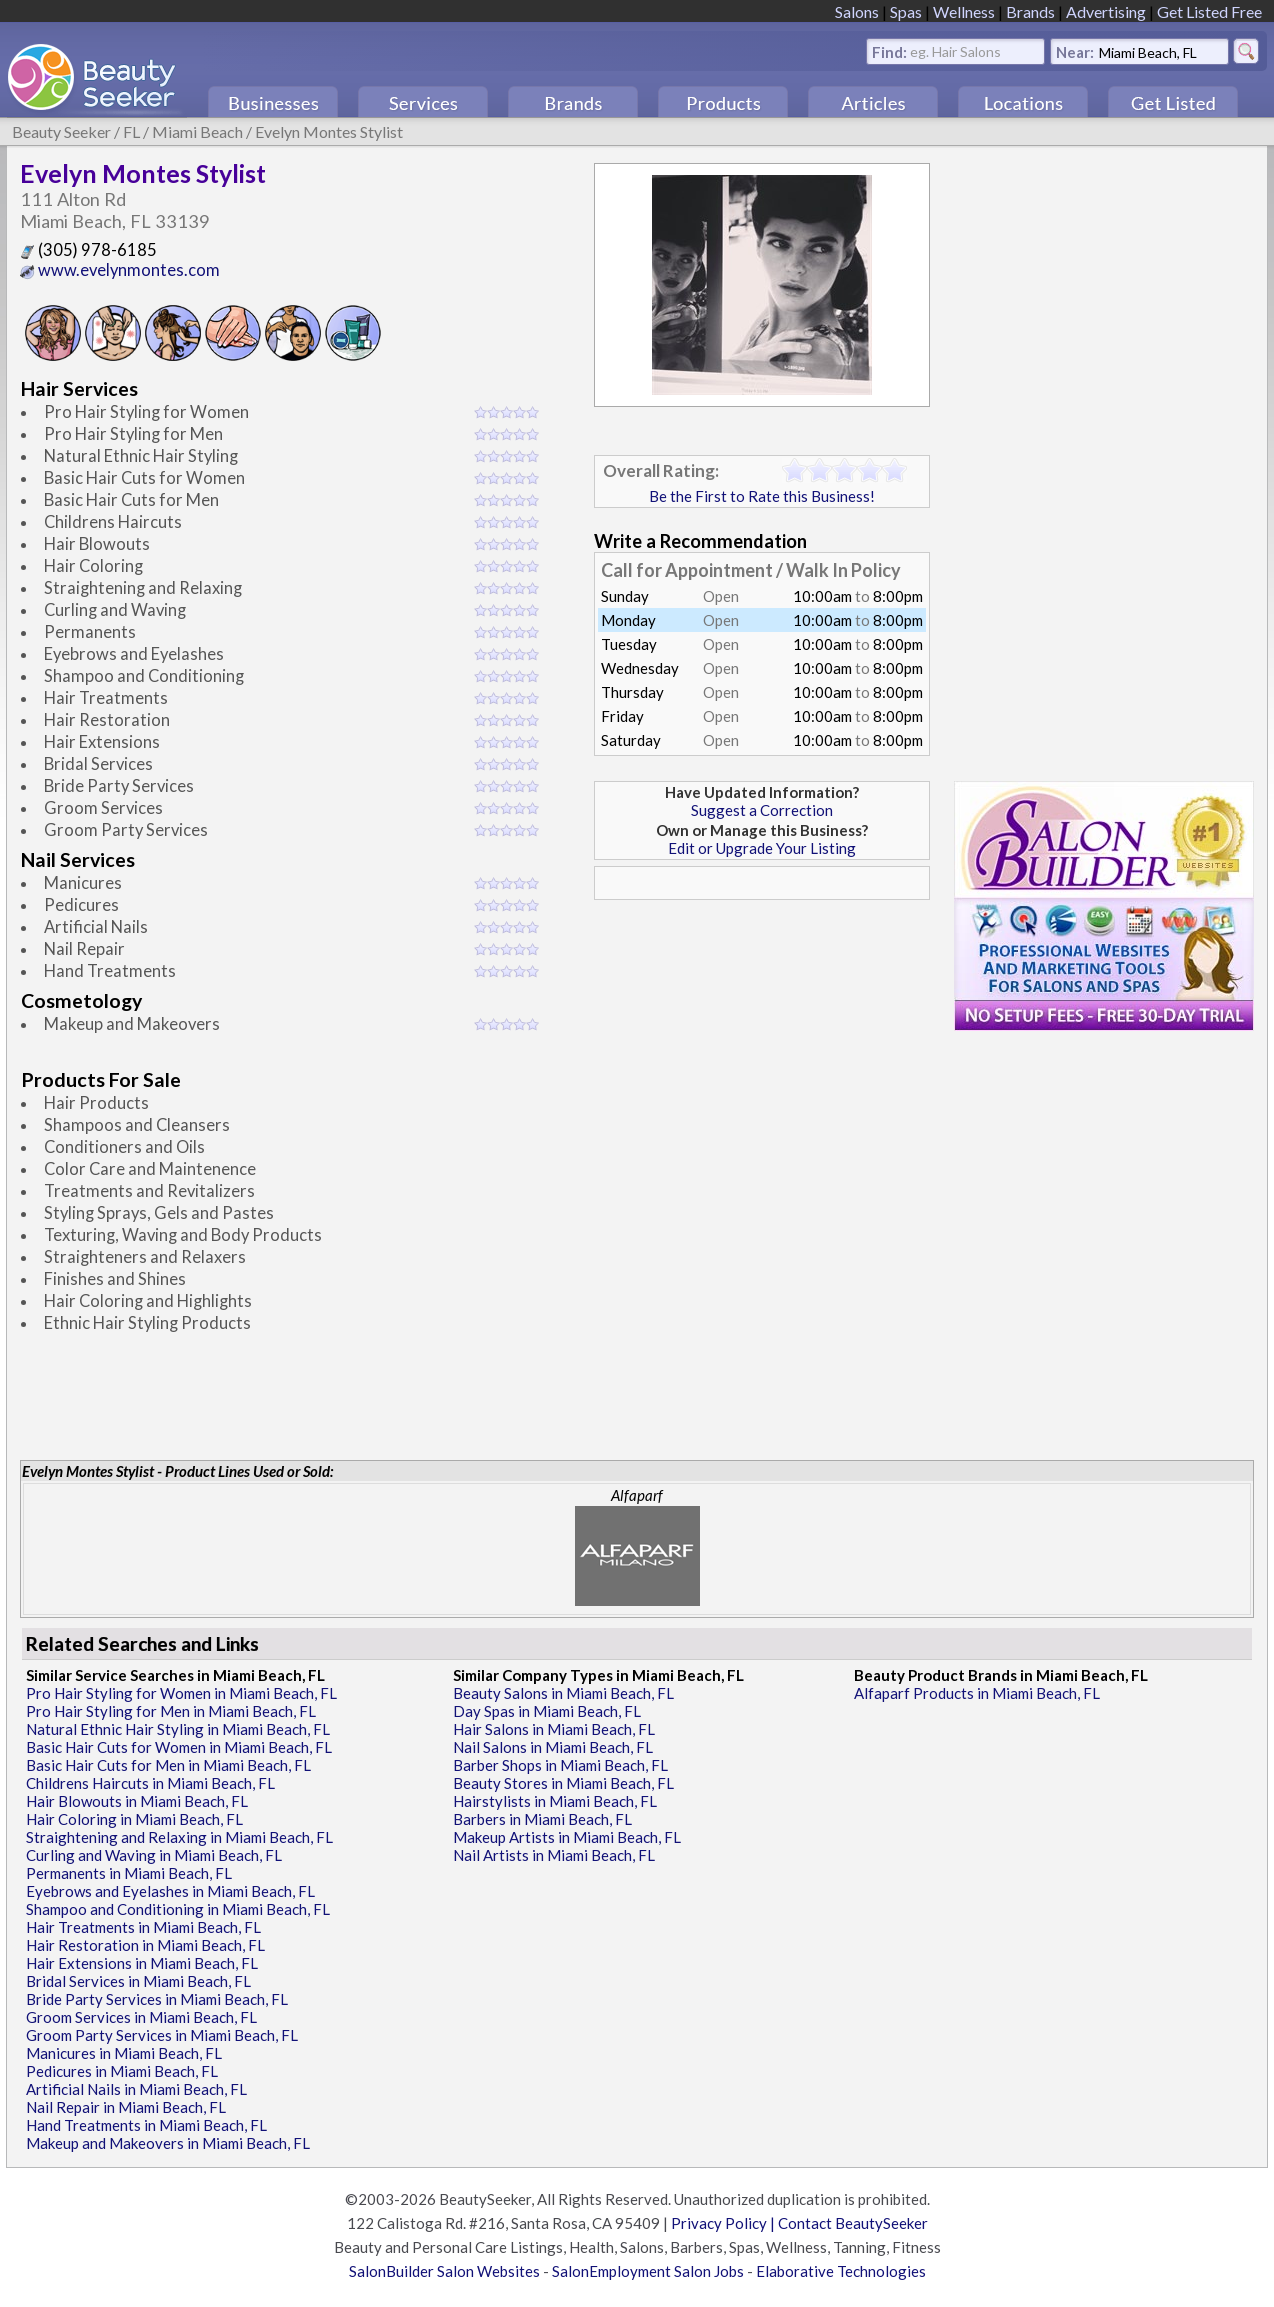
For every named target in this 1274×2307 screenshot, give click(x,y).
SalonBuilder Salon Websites (444, 2271)
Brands (1030, 11)
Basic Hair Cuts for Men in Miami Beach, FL (168, 1765)
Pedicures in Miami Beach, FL (122, 2071)
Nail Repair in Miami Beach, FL (126, 2107)
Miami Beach (197, 131)
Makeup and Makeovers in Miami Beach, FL (168, 2143)
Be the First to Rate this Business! (762, 496)
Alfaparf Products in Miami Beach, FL (977, 1693)
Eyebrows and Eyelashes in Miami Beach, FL (170, 1891)
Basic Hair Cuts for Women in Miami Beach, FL (179, 1747)
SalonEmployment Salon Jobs (648, 2271)
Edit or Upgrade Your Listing (762, 848)
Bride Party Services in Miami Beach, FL (157, 1999)
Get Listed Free (1209, 11)
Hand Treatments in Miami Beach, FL (146, 2125)
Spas (906, 11)
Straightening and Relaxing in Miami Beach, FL (179, 1837)
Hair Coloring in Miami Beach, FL (134, 1819)
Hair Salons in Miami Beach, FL (554, 1729)
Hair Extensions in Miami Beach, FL (142, 1963)
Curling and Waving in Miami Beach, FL (154, 1855)
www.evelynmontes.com (120, 270)
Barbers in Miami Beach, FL (542, 1819)
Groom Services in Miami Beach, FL (141, 2017)
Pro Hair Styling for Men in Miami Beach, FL (171, 1711)
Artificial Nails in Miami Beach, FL (136, 2089)
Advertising (1106, 11)
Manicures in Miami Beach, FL (124, 2053)
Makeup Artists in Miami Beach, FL (567, 1837)
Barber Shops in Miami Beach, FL (560, 1765)
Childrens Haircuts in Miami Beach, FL (150, 1783)
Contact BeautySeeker (853, 2223)
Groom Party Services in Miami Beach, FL (162, 2035)
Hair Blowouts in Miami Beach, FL (137, 1801)
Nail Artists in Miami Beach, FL (554, 1855)
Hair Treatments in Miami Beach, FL (143, 1927)
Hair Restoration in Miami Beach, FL (145, 1945)
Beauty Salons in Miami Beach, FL (563, 1693)
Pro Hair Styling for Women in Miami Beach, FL (181, 1693)
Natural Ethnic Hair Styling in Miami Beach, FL (178, 1729)
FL (131, 131)
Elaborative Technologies (841, 2271)
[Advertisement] (762, 1049)
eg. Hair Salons (955, 50)
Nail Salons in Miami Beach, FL (553, 1747)
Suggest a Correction (762, 810)
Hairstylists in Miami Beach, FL (555, 1801)
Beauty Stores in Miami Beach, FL (563, 1783)
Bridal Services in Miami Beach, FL (138, 1981)
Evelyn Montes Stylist (329, 131)
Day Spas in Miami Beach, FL (547, 1711)
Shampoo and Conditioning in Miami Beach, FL (178, 1909)
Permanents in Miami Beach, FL (129, 1873)
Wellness (964, 11)
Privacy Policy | (724, 2223)
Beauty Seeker (61, 131)
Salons (857, 11)
